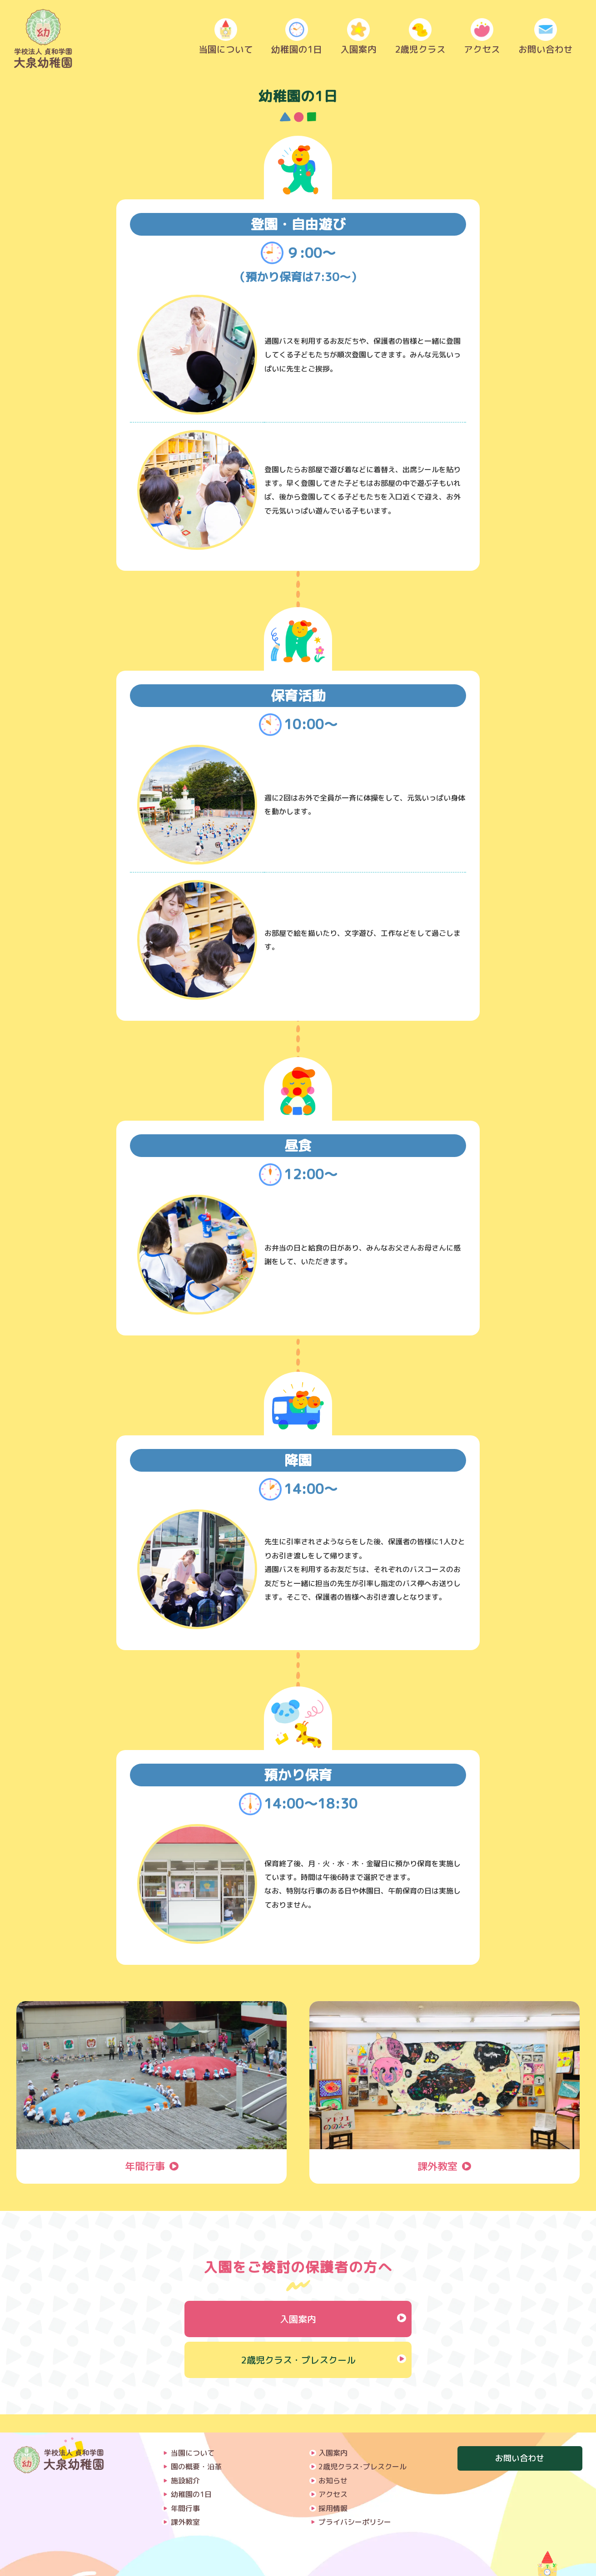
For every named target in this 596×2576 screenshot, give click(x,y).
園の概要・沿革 (196, 2448)
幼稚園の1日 (296, 39)
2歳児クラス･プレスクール (362, 2448)
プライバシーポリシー (354, 2504)
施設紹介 (185, 2462)
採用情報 (333, 2490)
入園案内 (358, 39)
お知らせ (333, 2462)
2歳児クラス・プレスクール (298, 2360)
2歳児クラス (420, 39)
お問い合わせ (545, 39)
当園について (226, 39)
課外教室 (185, 2504)
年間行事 (185, 2490)
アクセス (482, 39)
